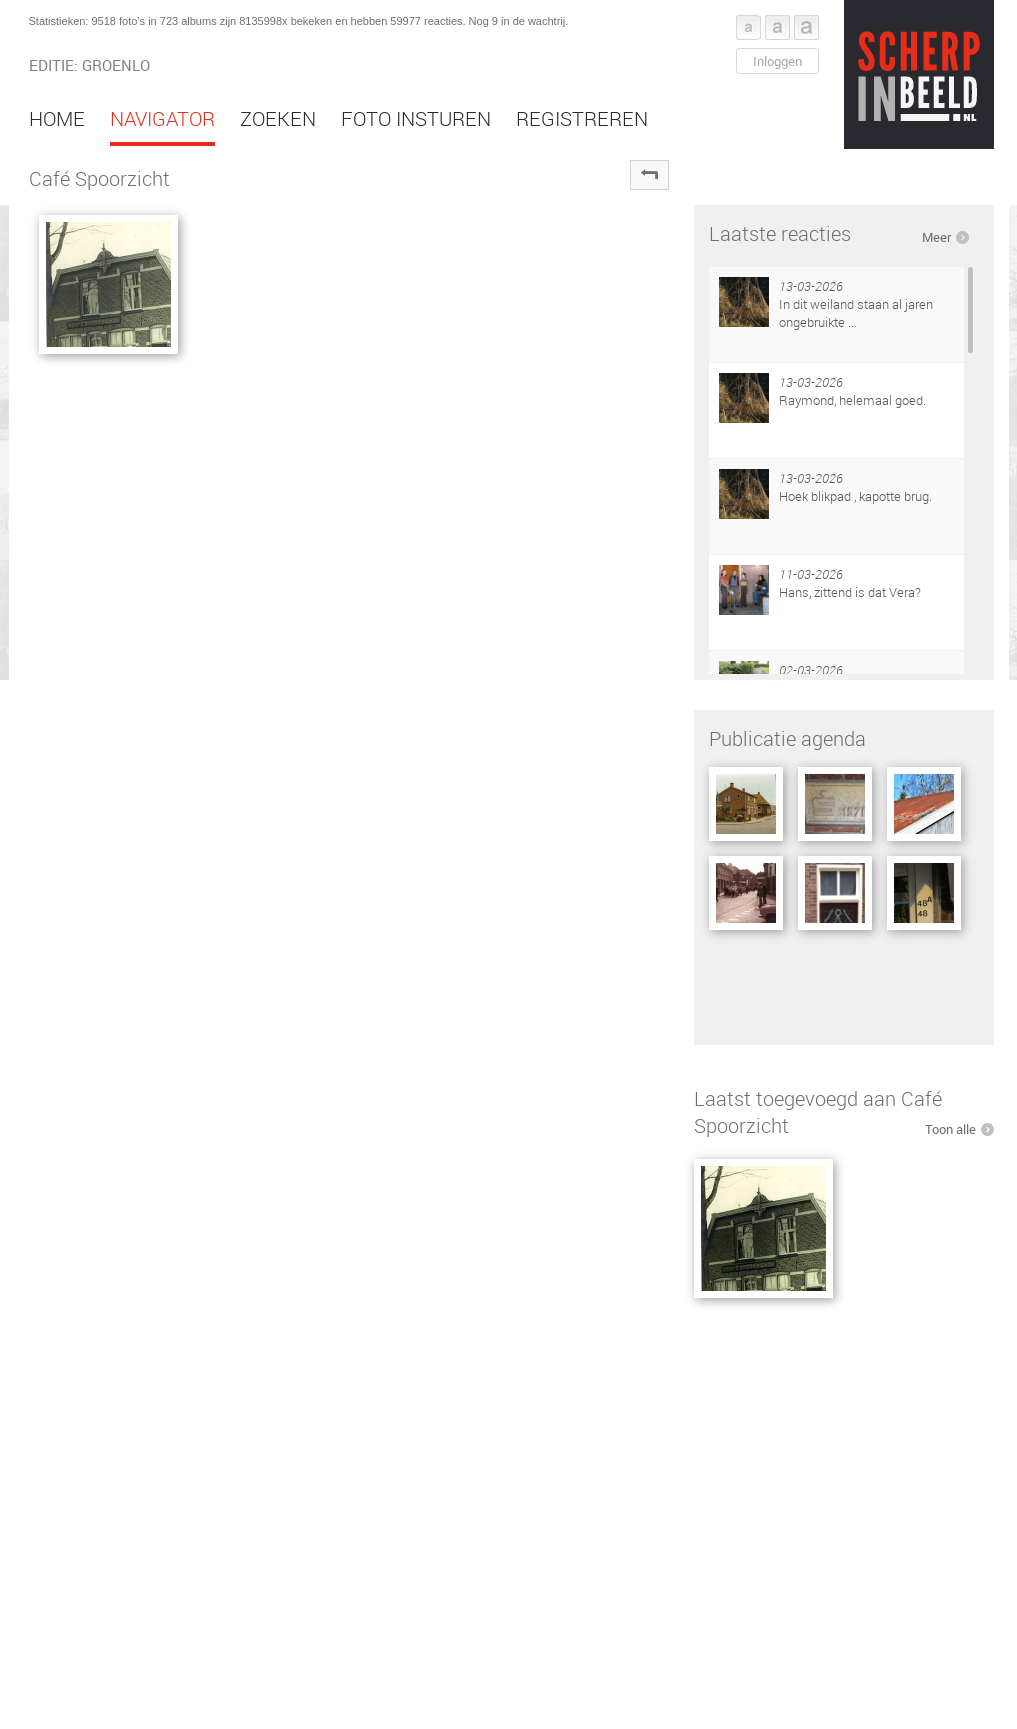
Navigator (162, 118)
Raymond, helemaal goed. (852, 400)
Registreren (582, 118)
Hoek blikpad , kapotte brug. (855, 496)
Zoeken (278, 118)
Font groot (806, 27)
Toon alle (950, 1129)
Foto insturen (416, 118)
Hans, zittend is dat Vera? (850, 592)
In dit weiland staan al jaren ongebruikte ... (856, 313)
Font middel (777, 27)
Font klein (748, 27)
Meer (936, 237)
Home (57, 118)
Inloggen (777, 61)
